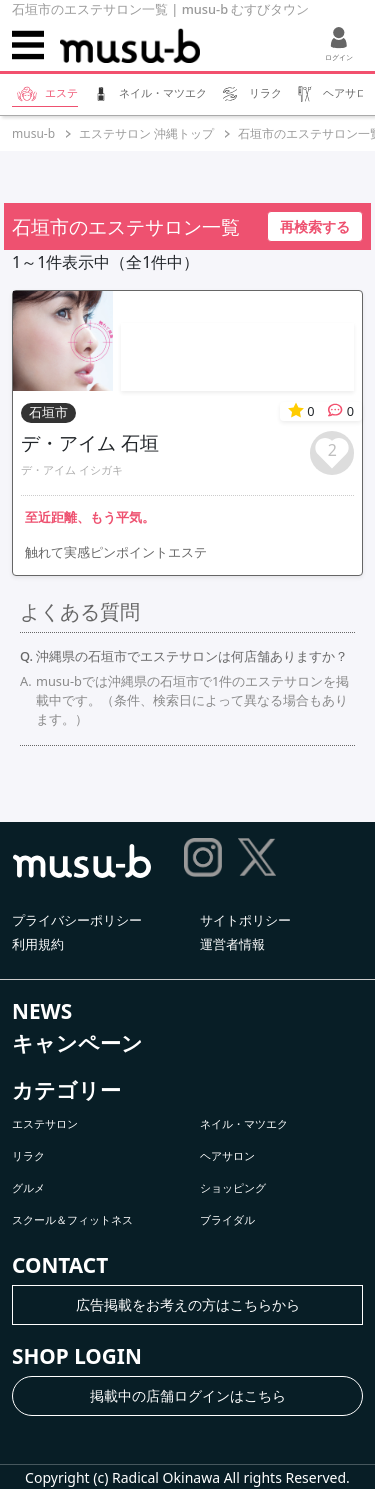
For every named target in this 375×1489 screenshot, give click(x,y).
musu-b (33, 133)
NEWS (42, 1011)
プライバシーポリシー (77, 920)
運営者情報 (232, 944)
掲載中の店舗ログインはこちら (188, 1395)
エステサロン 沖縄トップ (146, 133)
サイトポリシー (245, 920)
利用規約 (38, 944)
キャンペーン (77, 1043)
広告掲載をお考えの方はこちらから (188, 1304)
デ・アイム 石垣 (90, 442)
